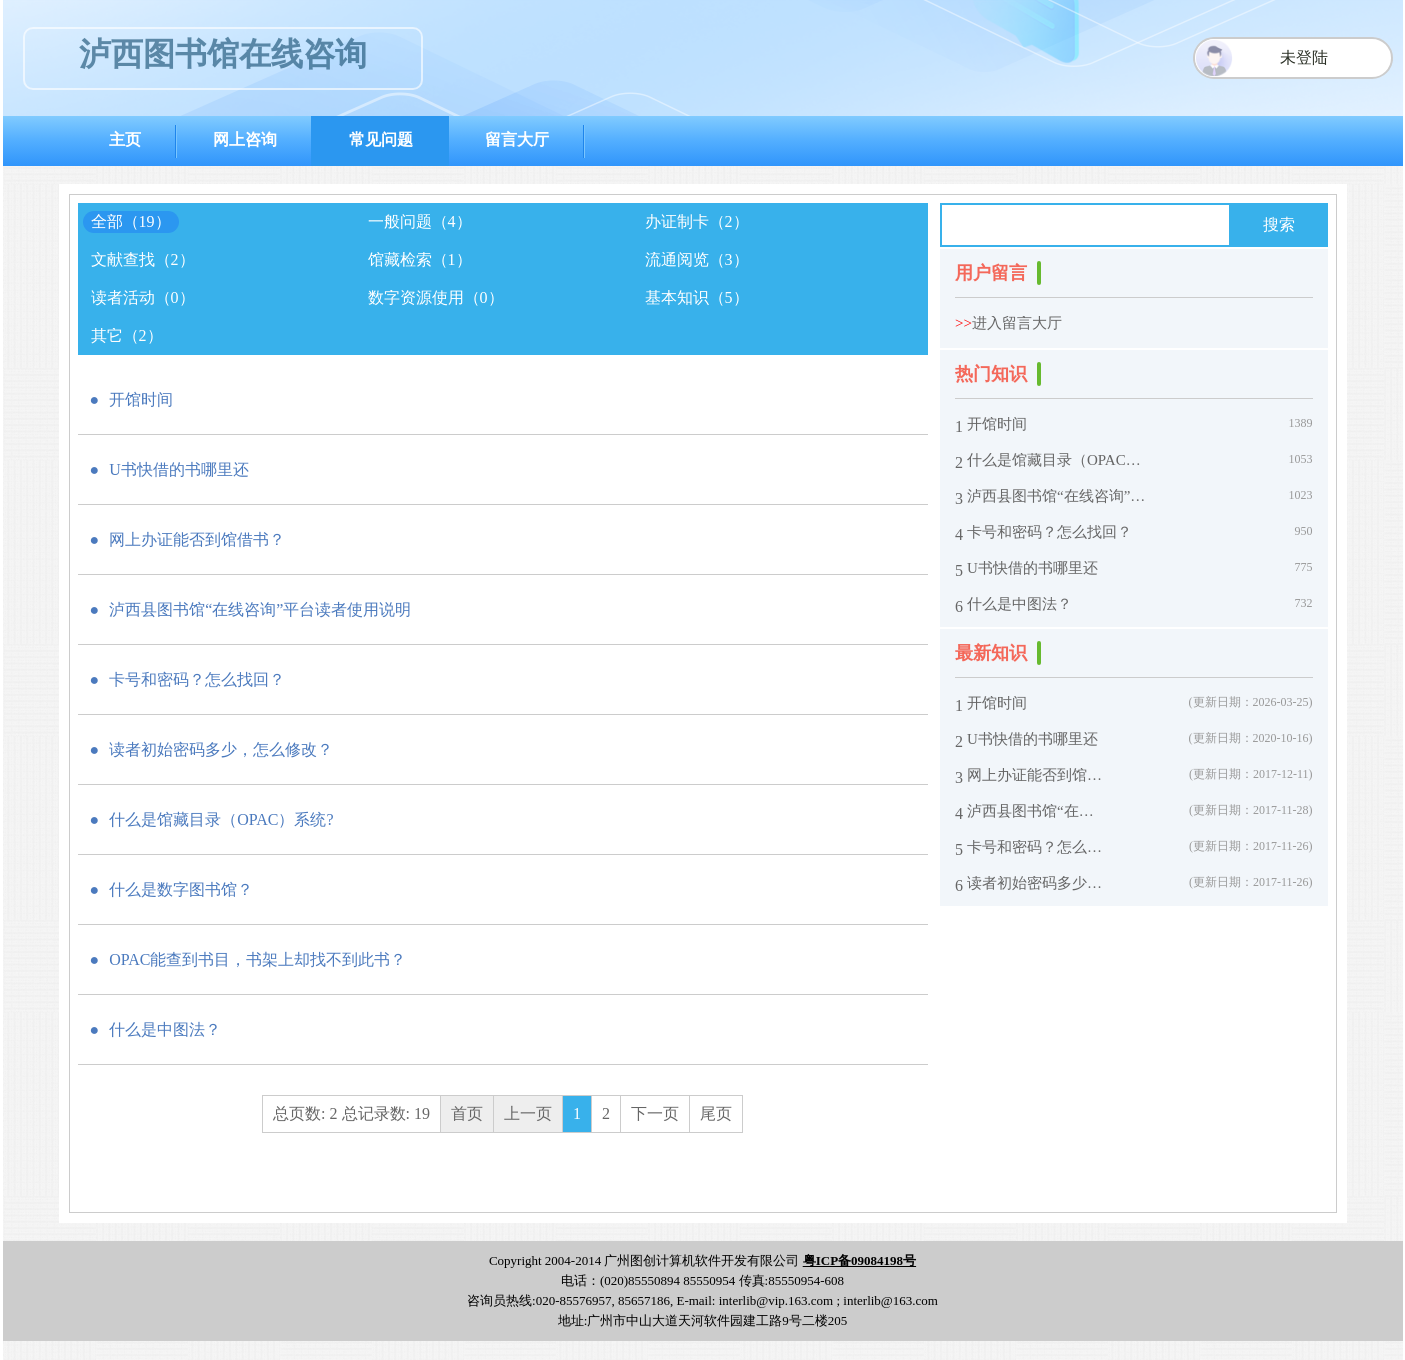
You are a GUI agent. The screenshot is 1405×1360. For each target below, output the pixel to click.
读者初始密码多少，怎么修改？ (1037, 883)
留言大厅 (517, 139)
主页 (125, 139)
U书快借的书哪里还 (1032, 568)
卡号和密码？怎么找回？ (1049, 532)
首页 (467, 1113)
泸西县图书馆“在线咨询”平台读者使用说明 (1060, 496)
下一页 (655, 1113)
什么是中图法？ (1019, 604)
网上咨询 (245, 139)
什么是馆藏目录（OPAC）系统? (1060, 460)
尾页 (716, 1113)
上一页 (528, 1113)
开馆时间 (997, 424)
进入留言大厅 (1008, 323)
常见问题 (381, 139)
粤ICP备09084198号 (859, 1260)
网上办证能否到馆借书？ (1037, 775)
